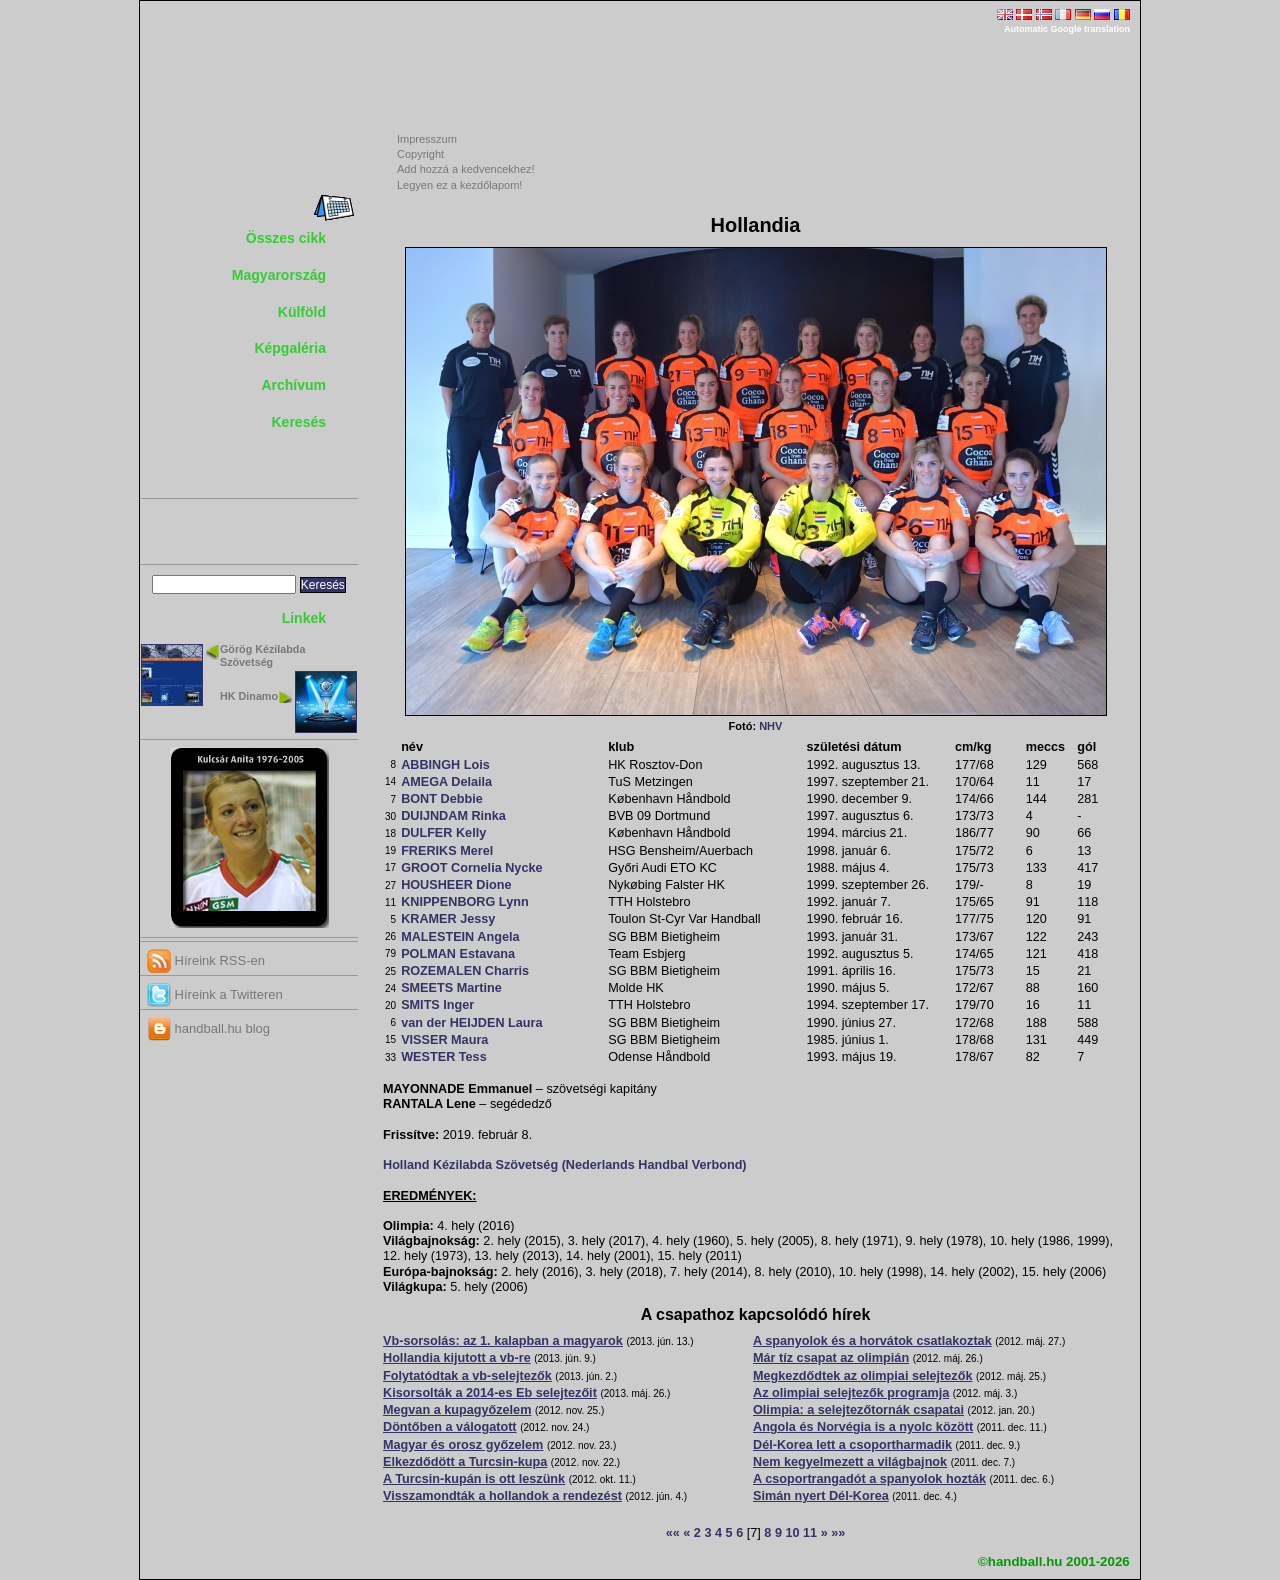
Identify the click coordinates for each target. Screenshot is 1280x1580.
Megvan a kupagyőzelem (457, 1410)
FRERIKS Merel (447, 851)
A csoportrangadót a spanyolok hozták (869, 1479)
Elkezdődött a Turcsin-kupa (465, 1462)
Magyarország (279, 275)
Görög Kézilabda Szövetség (262, 655)
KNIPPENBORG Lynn (465, 902)
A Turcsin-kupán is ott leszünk (474, 1479)
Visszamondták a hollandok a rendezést (502, 1496)
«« (673, 1533)
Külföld (302, 312)
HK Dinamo (249, 696)
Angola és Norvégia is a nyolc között (863, 1427)
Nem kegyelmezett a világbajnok (850, 1462)
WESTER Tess (444, 1057)
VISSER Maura (444, 1040)
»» (838, 1533)
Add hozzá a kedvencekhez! (466, 169)
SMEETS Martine (451, 988)
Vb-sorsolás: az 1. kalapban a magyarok (503, 1341)
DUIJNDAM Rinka (453, 816)
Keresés (299, 422)
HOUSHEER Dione (456, 885)
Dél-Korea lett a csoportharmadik (852, 1445)
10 (792, 1533)
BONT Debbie (442, 799)
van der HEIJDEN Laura (471, 1023)
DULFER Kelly (443, 833)
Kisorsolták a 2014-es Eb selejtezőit (490, 1393)
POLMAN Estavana (458, 954)
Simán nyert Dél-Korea (821, 1496)
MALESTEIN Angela (460, 937)
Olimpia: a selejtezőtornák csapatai (858, 1410)
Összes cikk (286, 238)
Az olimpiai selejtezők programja (851, 1393)
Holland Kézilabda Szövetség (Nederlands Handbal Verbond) (565, 1165)
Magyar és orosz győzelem (463, 1445)
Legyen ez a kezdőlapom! (459, 185)
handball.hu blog (208, 1028)
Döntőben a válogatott (450, 1427)
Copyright (420, 154)
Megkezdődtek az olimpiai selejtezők (862, 1376)
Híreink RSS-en (206, 960)
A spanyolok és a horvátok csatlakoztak (872, 1341)
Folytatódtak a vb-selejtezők (467, 1376)
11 (810, 1533)
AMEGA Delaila (446, 782)
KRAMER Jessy (448, 919)
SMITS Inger (437, 1005)
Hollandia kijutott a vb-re (457, 1358)
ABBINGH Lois (445, 765)
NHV (770, 726)
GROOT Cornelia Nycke (471, 868)
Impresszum (427, 139)
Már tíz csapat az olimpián (831, 1358)
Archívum (293, 385)
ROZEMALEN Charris (465, 971)
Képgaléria (290, 348)
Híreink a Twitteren (215, 994)
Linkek (304, 618)
